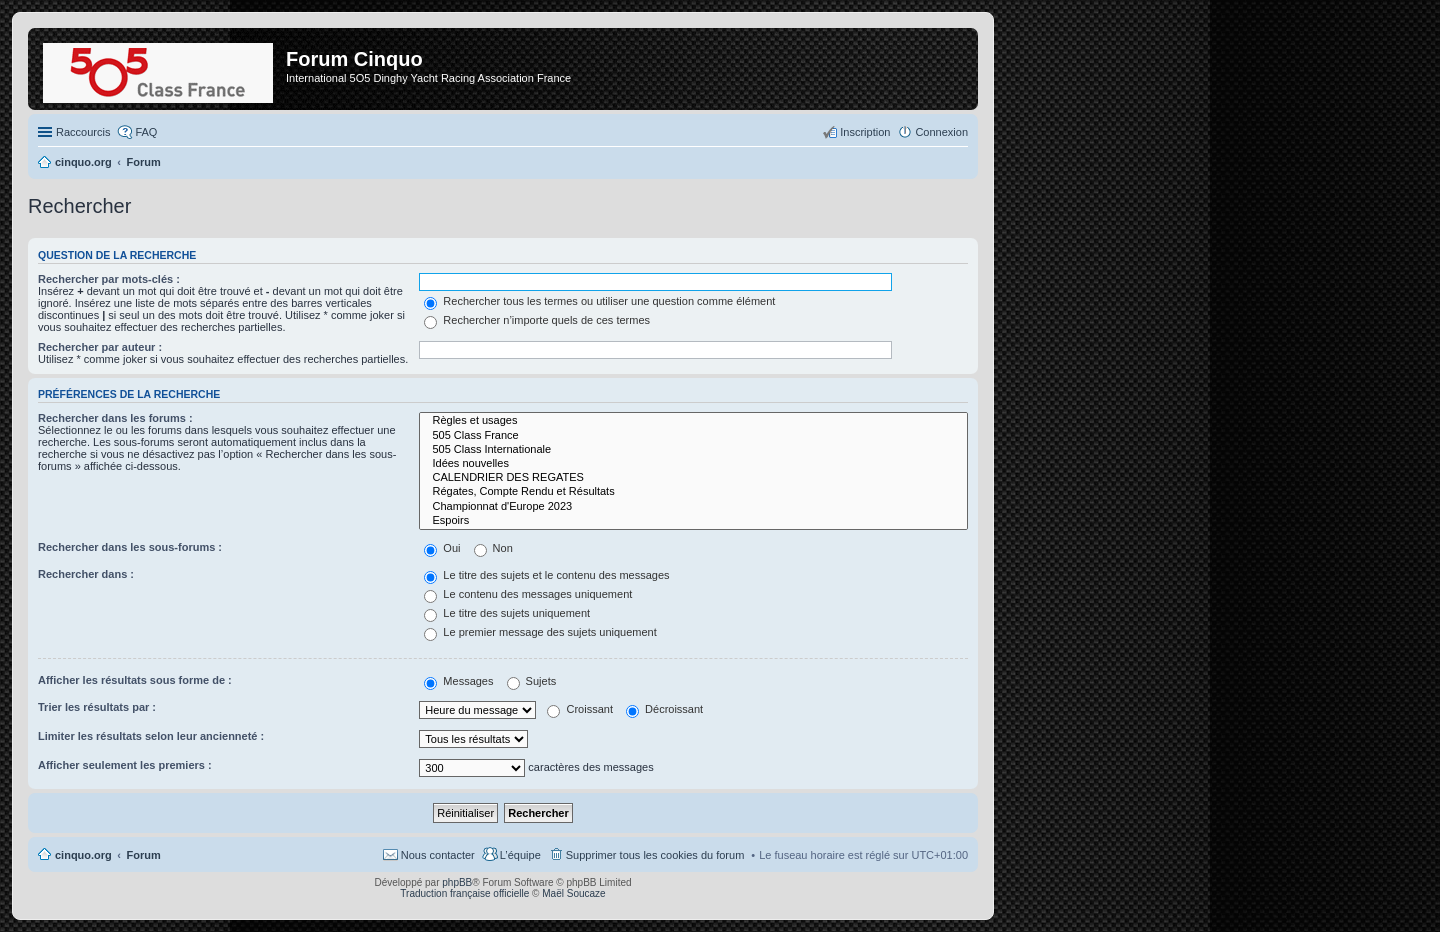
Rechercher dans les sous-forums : (130, 547)
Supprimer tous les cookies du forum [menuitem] (655, 855)
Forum (144, 855)
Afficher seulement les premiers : (125, 765)
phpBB (457, 882)
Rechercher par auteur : (100, 347)
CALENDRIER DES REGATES (693, 478)
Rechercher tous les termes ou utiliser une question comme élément (599, 301)
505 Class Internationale (693, 450)
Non (493, 548)
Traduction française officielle (464, 893)
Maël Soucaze (573, 893)
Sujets (532, 681)
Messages (458, 681)
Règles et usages (693, 421)
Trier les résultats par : (97, 707)
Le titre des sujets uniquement (507, 613)
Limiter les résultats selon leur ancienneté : (151, 736)
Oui (442, 548)
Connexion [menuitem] (941, 132)
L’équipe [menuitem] (520, 855)
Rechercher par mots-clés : (109, 279)
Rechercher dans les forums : (115, 418)
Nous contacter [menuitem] (438, 855)
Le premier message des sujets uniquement (540, 632)
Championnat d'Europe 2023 (693, 507)
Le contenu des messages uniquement (528, 594)
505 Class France (693, 436)
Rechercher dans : (86, 574)
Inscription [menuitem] (865, 132)
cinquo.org (83, 855)
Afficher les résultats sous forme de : (135, 680)
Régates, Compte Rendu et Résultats (693, 492)
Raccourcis (83, 132)
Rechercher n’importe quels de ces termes (537, 320)
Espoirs (693, 521)
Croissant (580, 709)
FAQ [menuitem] (146, 132)
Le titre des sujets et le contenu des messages (546, 575)
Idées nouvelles (693, 464)
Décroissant (664, 709)
